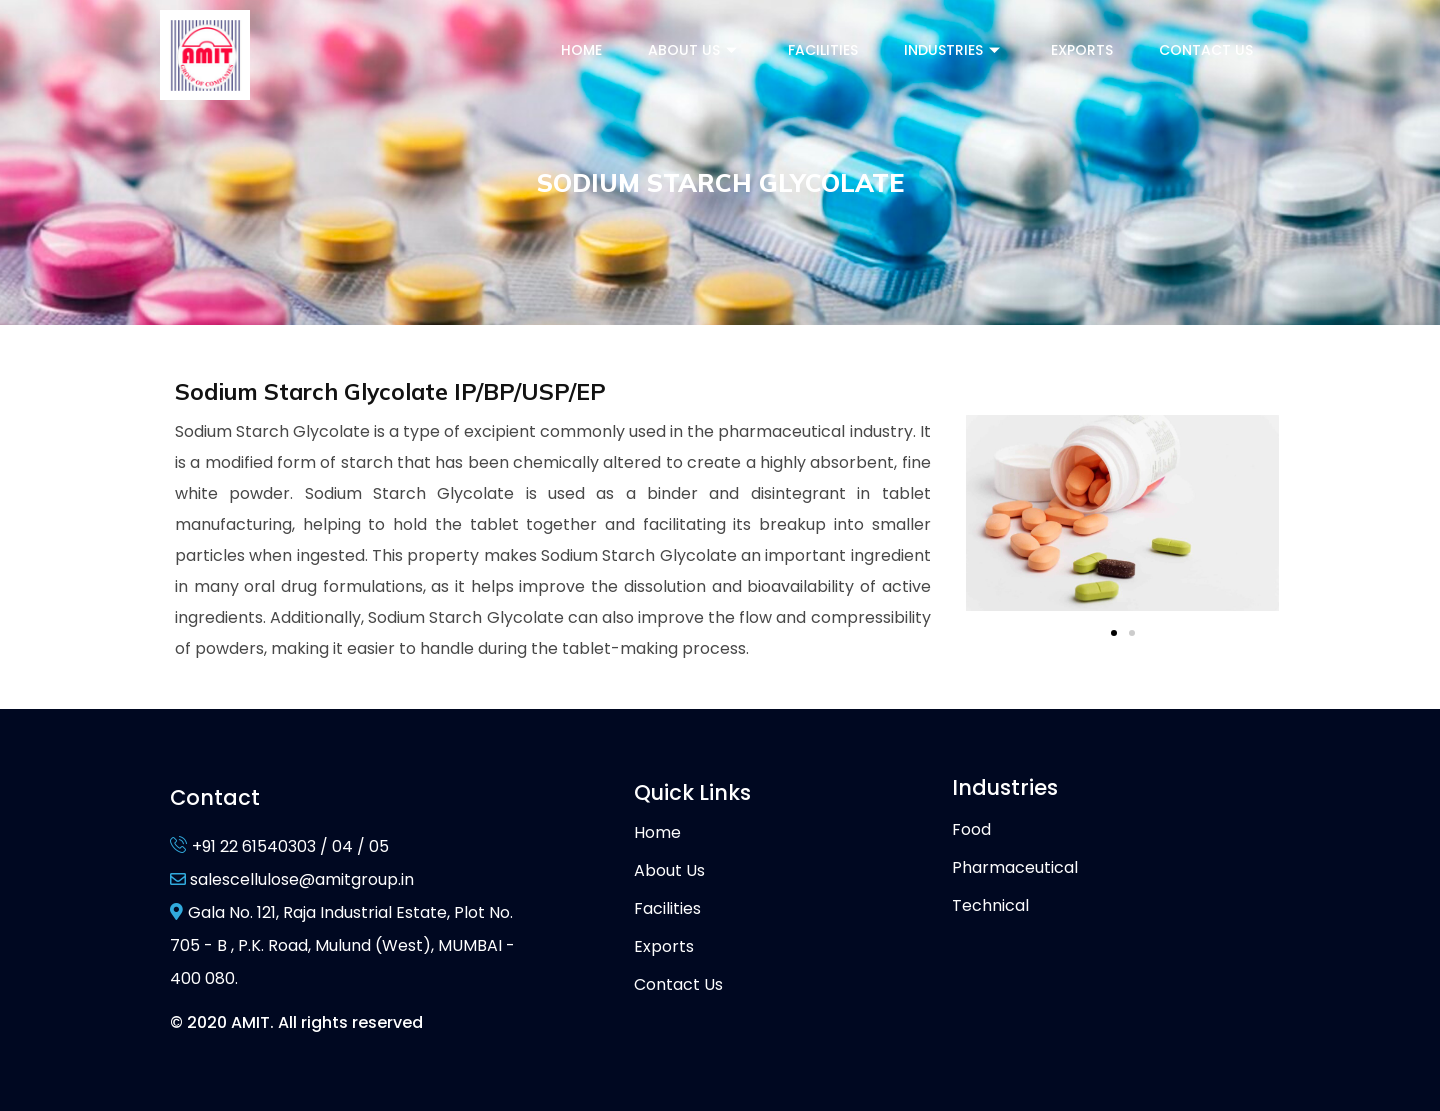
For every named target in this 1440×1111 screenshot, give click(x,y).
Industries (954, 50)
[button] (1114, 633)
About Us (695, 50)
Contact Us (1206, 50)
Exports (1082, 50)
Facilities (823, 50)
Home (581, 50)
